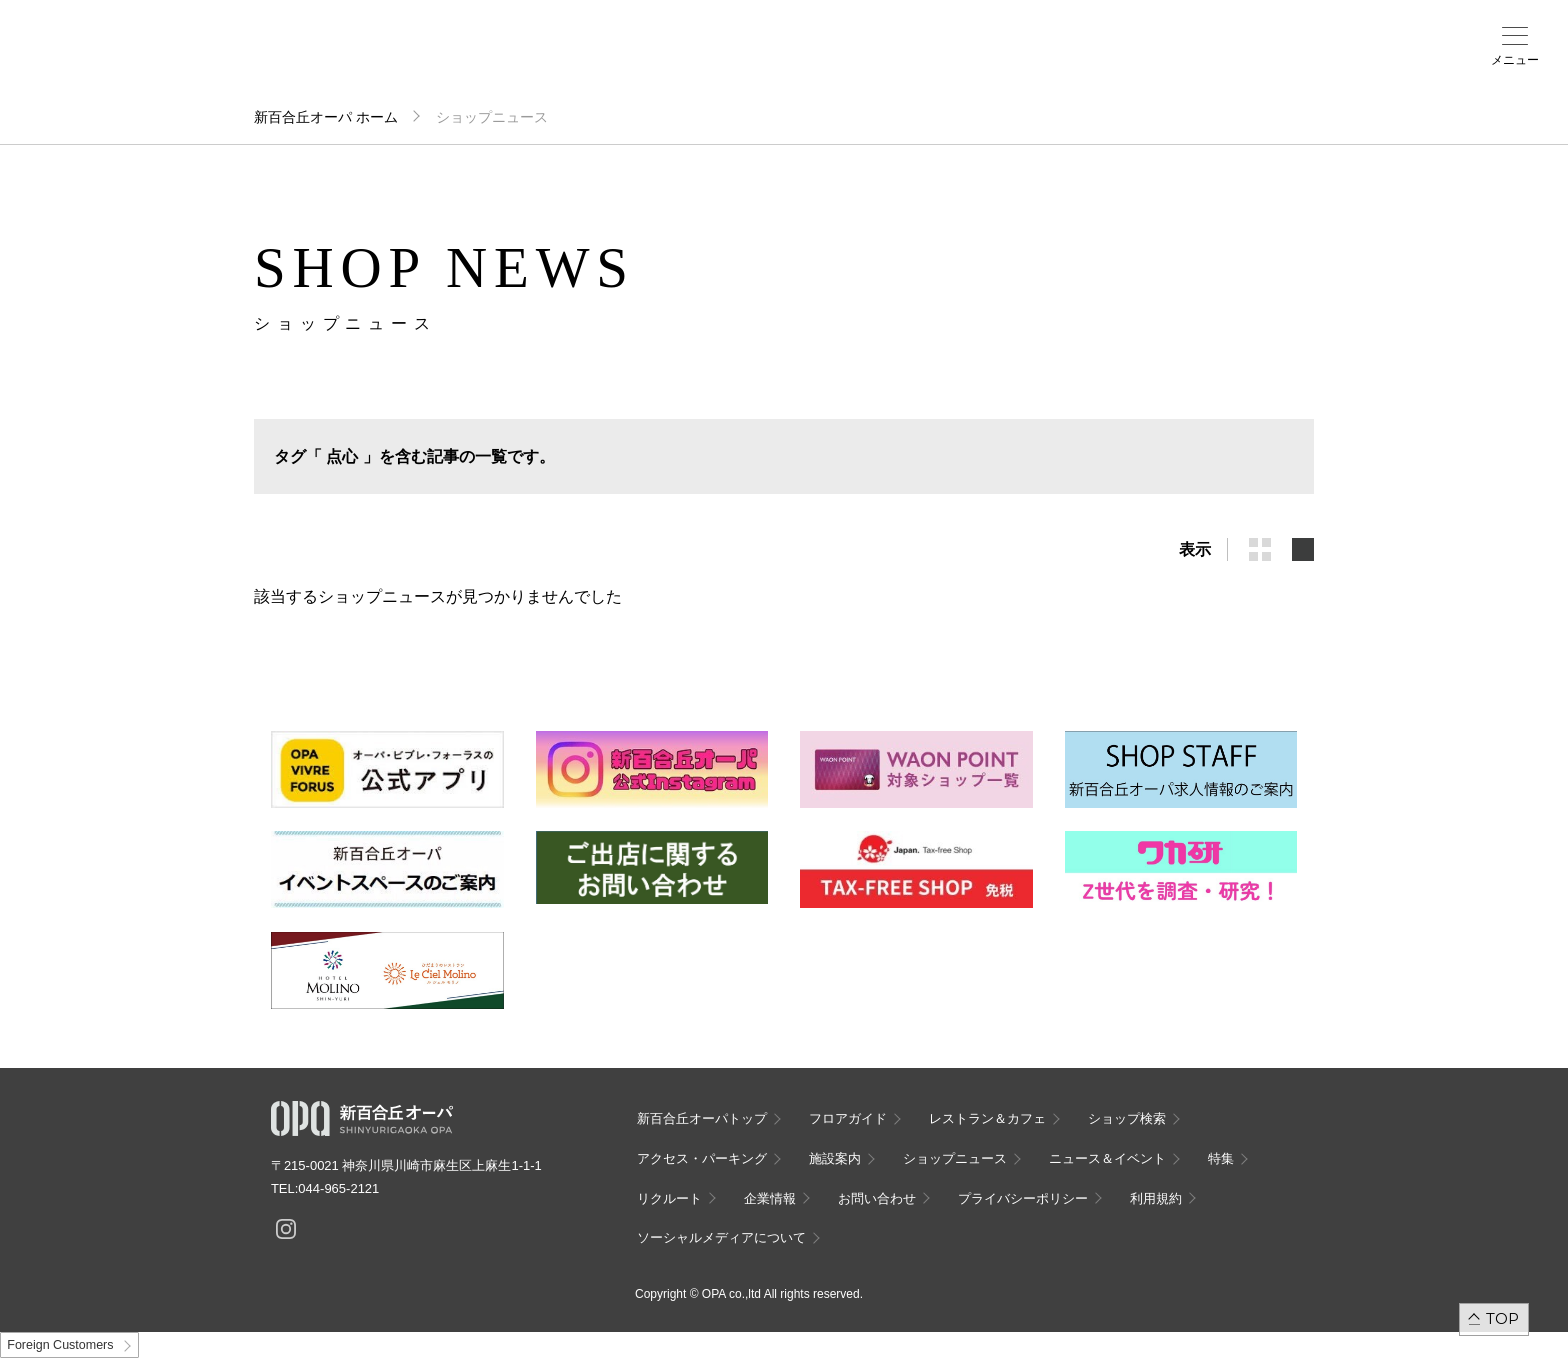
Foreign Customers (60, 1345)
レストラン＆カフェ (987, 1118)
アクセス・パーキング (490, 67)
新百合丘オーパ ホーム (326, 117)
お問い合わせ (877, 1198)
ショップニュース (955, 1158)
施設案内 (576, 61)
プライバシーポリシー (1023, 1198)
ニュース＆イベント (662, 67)
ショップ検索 (404, 61)
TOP (1502, 1318)
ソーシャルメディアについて (721, 1237)
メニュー (1515, 60)
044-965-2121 (338, 1188)
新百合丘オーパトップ (702, 1118)
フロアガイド (318, 61)
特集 (1221, 1158)
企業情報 (770, 1198)
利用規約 (1156, 1198)
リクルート (669, 1198)
